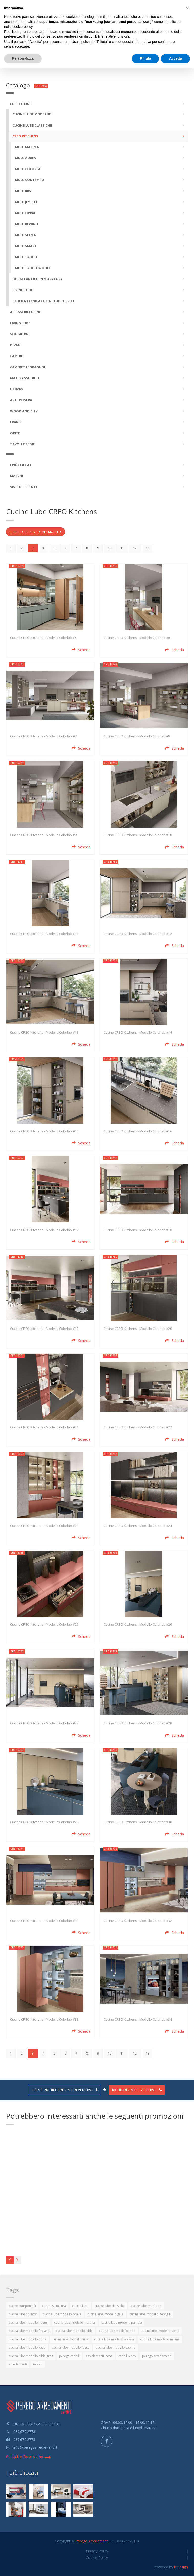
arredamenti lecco (99, 2356)
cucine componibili (22, 2306)
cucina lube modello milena (160, 2339)
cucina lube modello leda (117, 2331)
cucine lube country (23, 2314)
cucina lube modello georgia (150, 2314)
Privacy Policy (97, 2551)
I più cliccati (22, 2472)
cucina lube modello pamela (121, 2322)
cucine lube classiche (110, 2306)
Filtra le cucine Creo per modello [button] (35, 532)
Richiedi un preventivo (137, 2089)
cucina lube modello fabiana (29, 2331)
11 (122, 548)
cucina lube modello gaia (105, 2314)
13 (147, 548)
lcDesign (181, 2567)
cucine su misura (54, 2306)
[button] (187, 8)
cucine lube (80, 2306)
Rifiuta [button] (145, 58)
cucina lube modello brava (62, 2314)
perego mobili (69, 2356)
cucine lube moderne (146, 2306)
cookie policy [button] (22, 27)
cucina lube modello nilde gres (31, 2356)
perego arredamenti (157, 2356)
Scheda (81, 649)
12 (135, 548)
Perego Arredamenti (92, 2541)
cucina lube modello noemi (28, 2322)
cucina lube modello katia (27, 2347)
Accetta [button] (175, 58)
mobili (37, 2364)
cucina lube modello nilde (74, 2331)
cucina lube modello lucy (70, 2339)
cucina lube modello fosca (70, 2347)
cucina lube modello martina (74, 2322)
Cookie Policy (97, 2557)
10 (109, 548)
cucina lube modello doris (27, 2339)
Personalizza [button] (23, 58)
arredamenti (18, 2364)
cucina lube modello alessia (114, 2339)
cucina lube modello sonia (160, 2331)
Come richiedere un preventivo (65, 2089)
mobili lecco (127, 2356)
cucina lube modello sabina (115, 2347)
